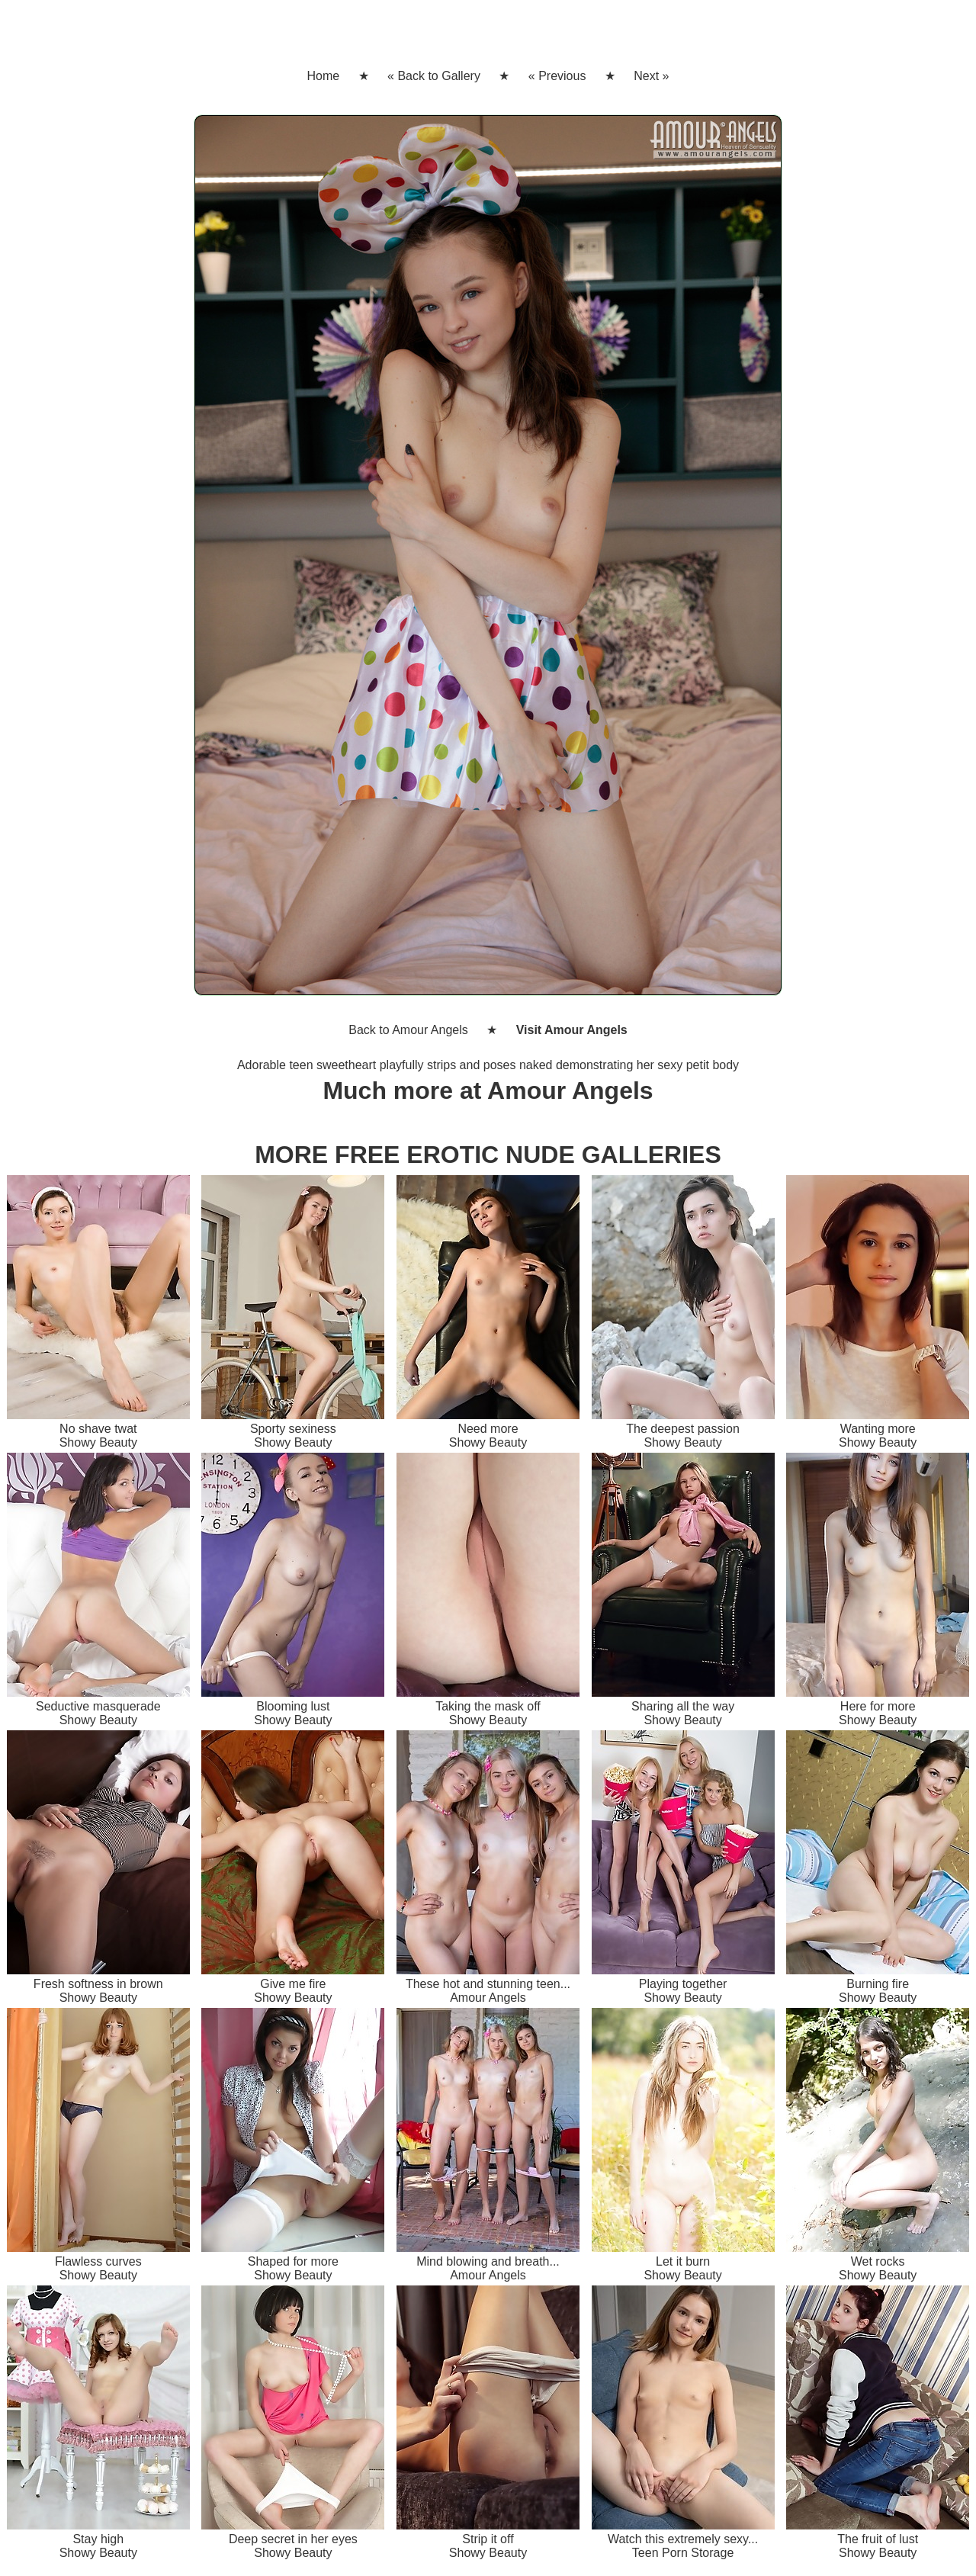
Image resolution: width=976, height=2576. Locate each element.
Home (323, 75)
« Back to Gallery (433, 75)
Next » (651, 75)
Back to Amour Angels (408, 1029)
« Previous (557, 75)
